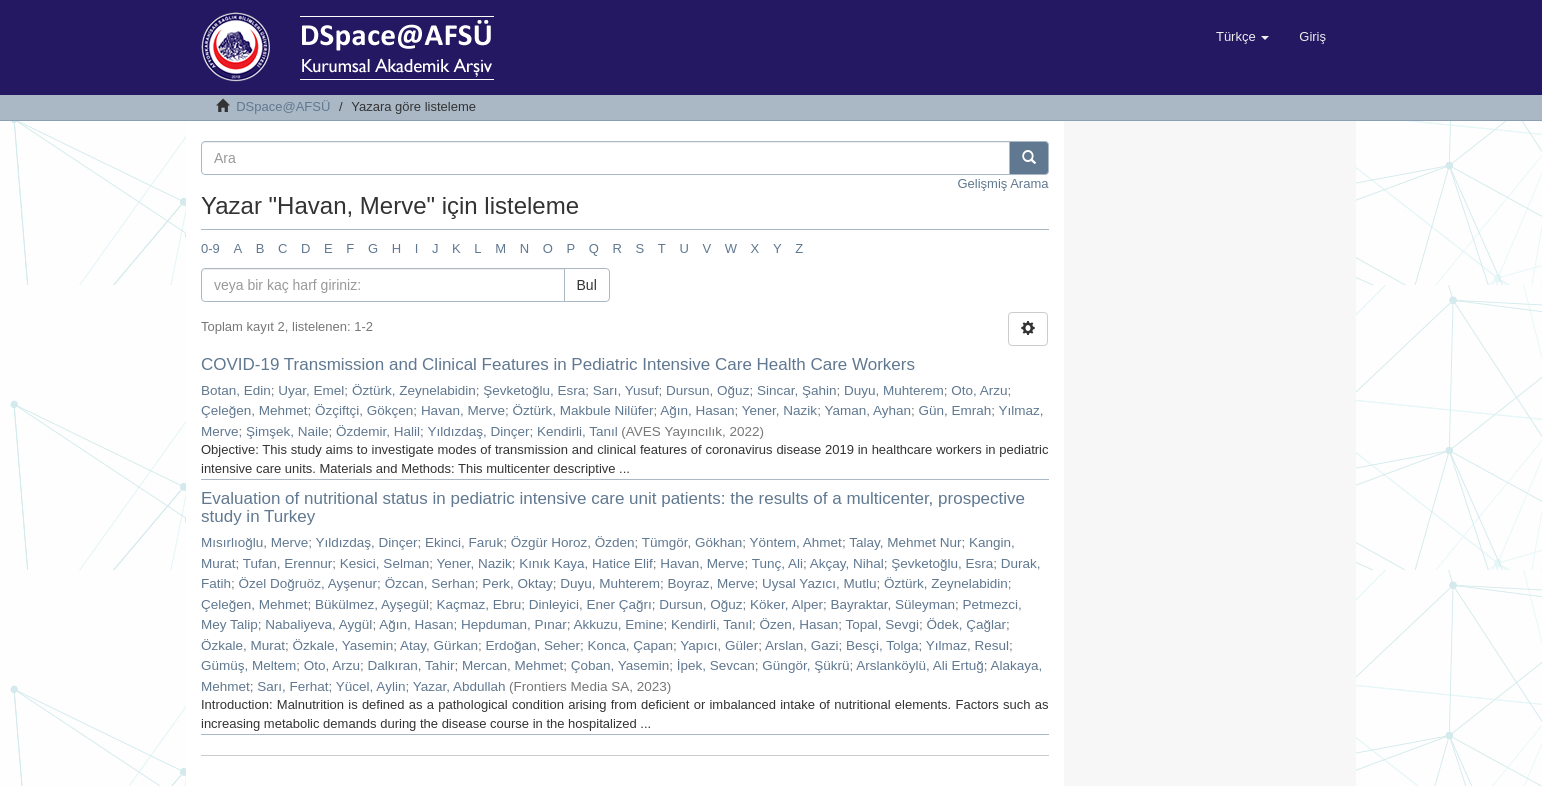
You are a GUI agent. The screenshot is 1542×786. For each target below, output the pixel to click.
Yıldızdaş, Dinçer (478, 431)
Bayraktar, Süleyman (892, 604)
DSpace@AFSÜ (283, 106)
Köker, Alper (786, 604)
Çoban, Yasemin (620, 665)
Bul (587, 285)
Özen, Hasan (798, 624)
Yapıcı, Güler (719, 645)
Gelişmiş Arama (1002, 183)
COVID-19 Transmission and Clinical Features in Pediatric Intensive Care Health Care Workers (558, 364)
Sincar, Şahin (797, 390)
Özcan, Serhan (430, 583)
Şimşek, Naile (287, 431)
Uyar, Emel (311, 390)
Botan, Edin (236, 390)
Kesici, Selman (384, 563)
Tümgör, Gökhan (692, 542)
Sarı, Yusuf (626, 390)
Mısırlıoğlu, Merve (254, 542)
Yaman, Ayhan (867, 410)
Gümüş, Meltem (248, 665)
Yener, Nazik (779, 410)
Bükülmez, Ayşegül (372, 604)
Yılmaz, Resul (967, 645)
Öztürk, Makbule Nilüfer (582, 410)
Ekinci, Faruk (464, 542)
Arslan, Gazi (802, 645)
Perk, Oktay (517, 583)
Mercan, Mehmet (512, 665)
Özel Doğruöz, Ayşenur (308, 583)
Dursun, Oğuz (707, 390)
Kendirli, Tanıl (577, 431)
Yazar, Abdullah (459, 686)
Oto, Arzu (979, 390)
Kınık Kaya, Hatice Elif (586, 563)
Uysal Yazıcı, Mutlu (819, 583)
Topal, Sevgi (882, 624)
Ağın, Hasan (697, 410)
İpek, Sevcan (716, 665)
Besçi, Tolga (882, 645)
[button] (1242, 37)
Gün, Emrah (954, 410)
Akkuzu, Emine (619, 624)
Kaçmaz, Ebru (478, 604)
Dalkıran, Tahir (411, 665)
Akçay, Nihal (847, 563)
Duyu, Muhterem (894, 390)
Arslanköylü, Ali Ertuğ (920, 665)
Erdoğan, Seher (532, 645)
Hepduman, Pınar (514, 624)
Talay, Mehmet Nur (905, 542)
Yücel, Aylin (371, 686)
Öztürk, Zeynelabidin (414, 390)
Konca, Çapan (631, 645)
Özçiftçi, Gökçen (364, 410)
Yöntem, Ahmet (796, 542)
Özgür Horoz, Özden (573, 542)
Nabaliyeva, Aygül (318, 624)
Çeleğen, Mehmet (254, 410)
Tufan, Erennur (288, 563)
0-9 (210, 248)
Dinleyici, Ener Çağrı (590, 604)
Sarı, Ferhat (292, 686)
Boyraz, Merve (711, 583)
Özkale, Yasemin (343, 645)
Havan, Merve (463, 410)
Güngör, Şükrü (805, 665)
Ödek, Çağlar (967, 624)
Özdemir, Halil (378, 431)
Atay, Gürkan (439, 645)
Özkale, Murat (243, 645)
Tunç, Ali (777, 563)
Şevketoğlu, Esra (534, 390)
